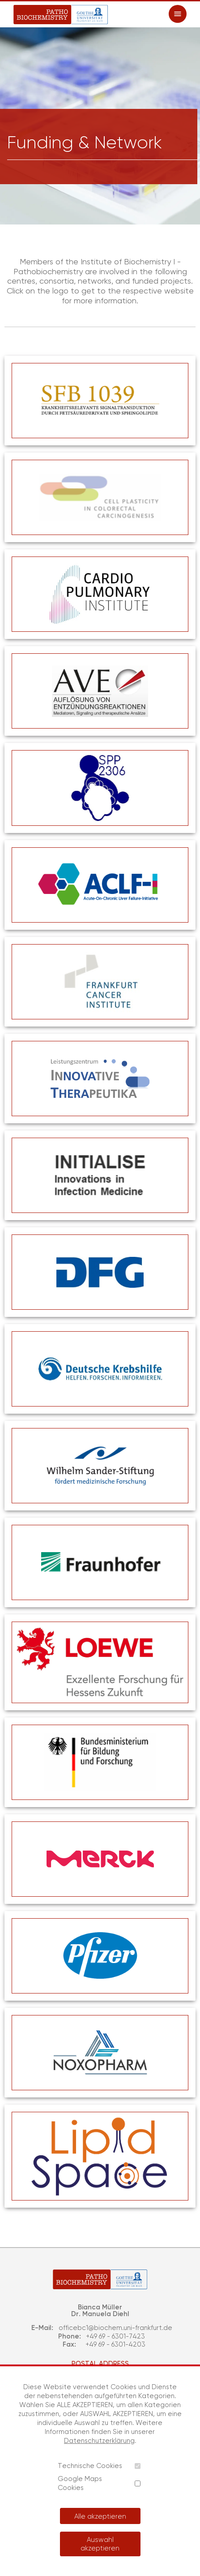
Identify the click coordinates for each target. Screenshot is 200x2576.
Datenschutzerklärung (99, 2440)
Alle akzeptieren (100, 2516)
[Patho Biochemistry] (60, 14)
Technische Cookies (90, 2465)
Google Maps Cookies (80, 2483)
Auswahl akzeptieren (100, 2543)
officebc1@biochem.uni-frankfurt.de (115, 2327)
